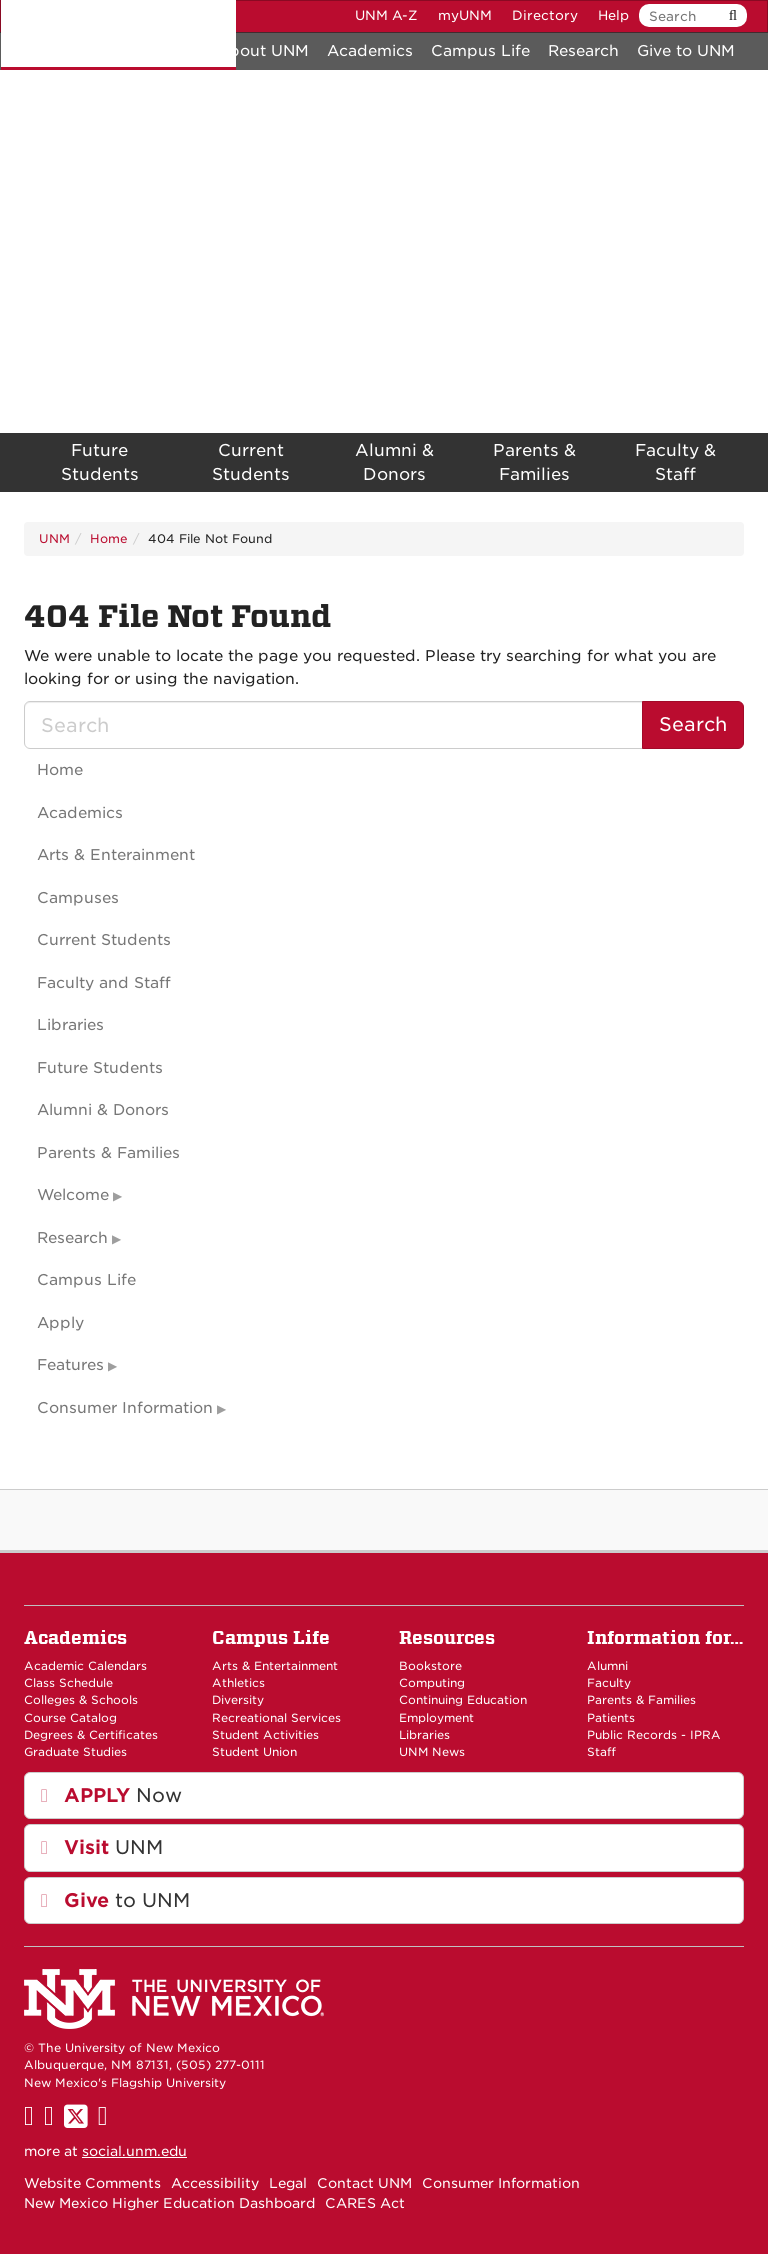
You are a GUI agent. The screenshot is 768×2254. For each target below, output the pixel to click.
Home (109, 538)
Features (70, 1365)
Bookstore (430, 1666)
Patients (611, 1718)
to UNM (115, 1900)
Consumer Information (125, 1408)
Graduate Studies (75, 1752)
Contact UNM (364, 2183)
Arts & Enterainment (116, 855)
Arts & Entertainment (275, 1666)
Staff (601, 1752)
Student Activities (265, 1735)
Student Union (254, 1752)
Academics (370, 51)
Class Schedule (68, 1683)
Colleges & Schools (81, 1700)
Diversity (238, 1700)
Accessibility (215, 2183)
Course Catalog (70, 1718)
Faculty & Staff (675, 462)
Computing (432, 1683)
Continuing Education (463, 1700)
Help (613, 15)
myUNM (465, 15)
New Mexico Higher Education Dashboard (169, 2203)
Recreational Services (276, 1718)
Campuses (78, 898)
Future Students (100, 462)
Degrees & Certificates (91, 1735)
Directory (545, 15)
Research (583, 51)
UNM (54, 538)
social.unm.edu (134, 2151)
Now (111, 1795)
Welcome (73, 1195)
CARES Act (365, 2203)
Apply (60, 1323)
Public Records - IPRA (654, 1735)
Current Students (251, 462)
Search (693, 724)
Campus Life (480, 51)
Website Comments (92, 2183)
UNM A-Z (386, 15)
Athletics (238, 1683)
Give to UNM (686, 51)
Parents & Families (534, 462)
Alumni (607, 1666)
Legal (288, 2183)
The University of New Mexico (118, 35)
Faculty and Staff (104, 983)
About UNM (263, 51)
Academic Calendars (85, 1666)
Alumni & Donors (394, 462)
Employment (436, 1718)
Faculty (609, 1683)
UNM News (432, 1752)
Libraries (70, 1025)
